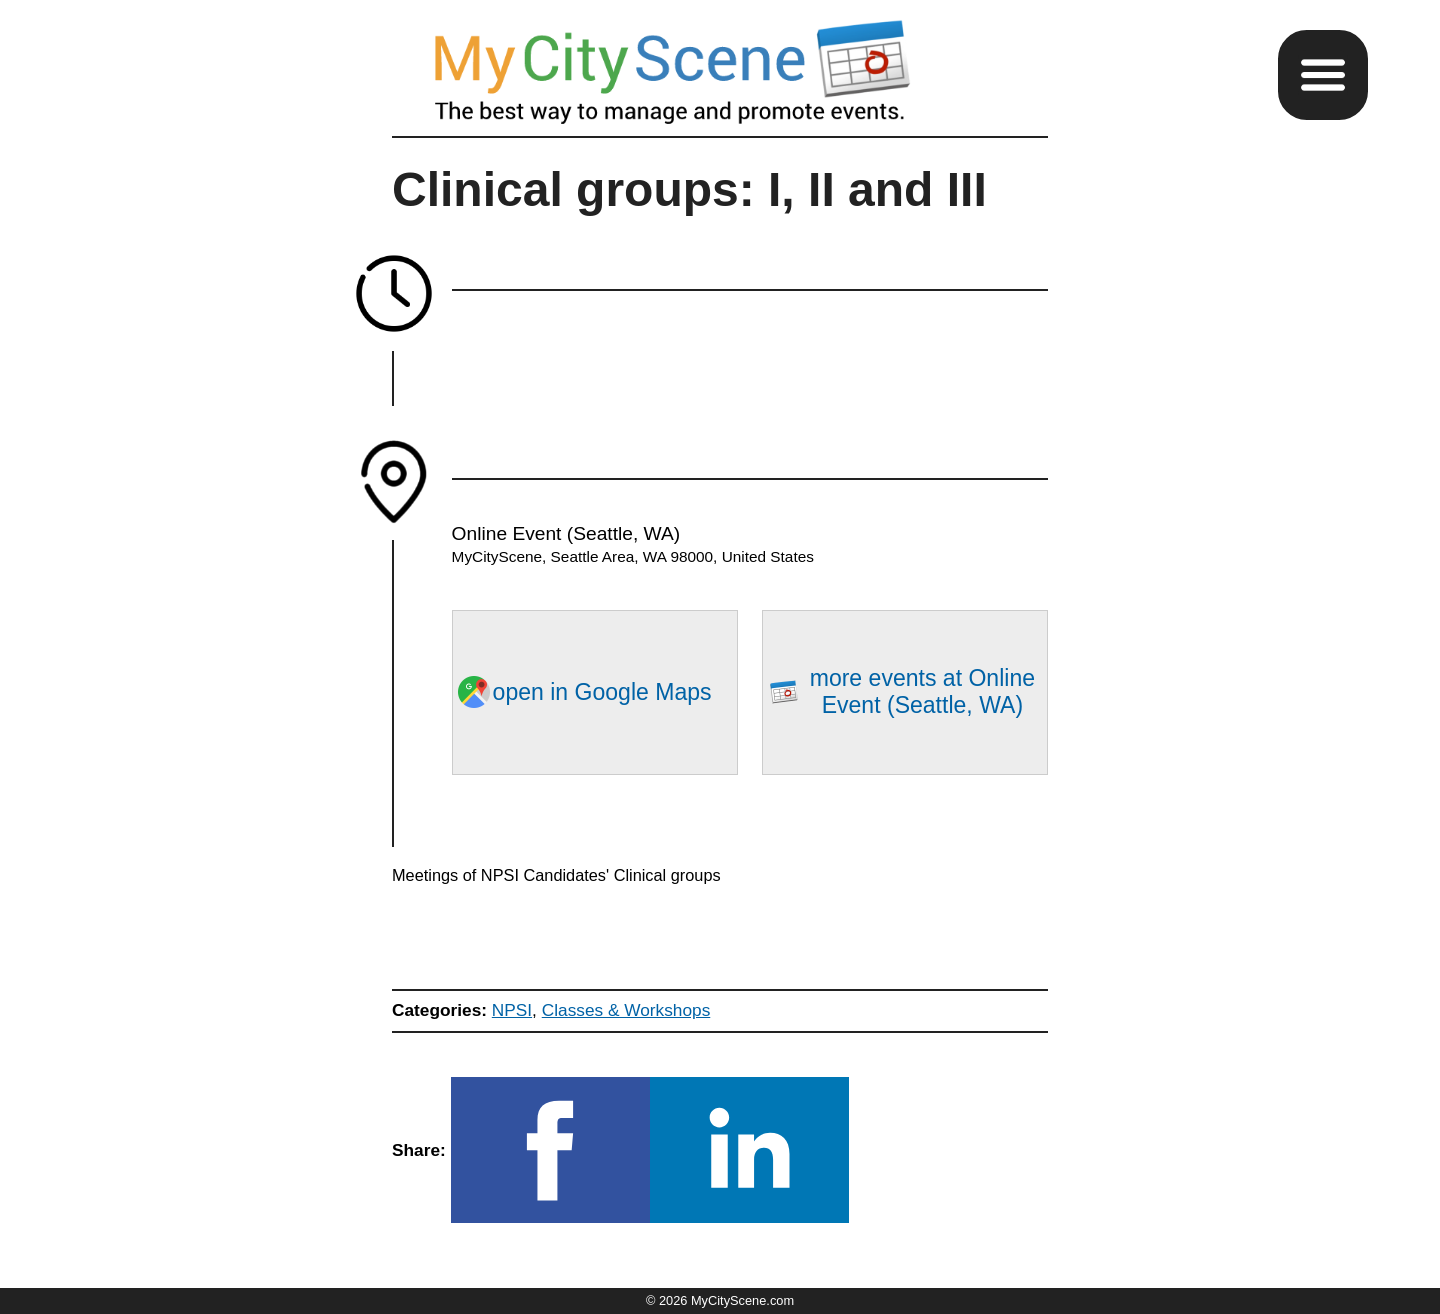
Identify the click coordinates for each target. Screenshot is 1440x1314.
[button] (1323, 75)
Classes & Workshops (626, 1010)
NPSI (512, 1010)
